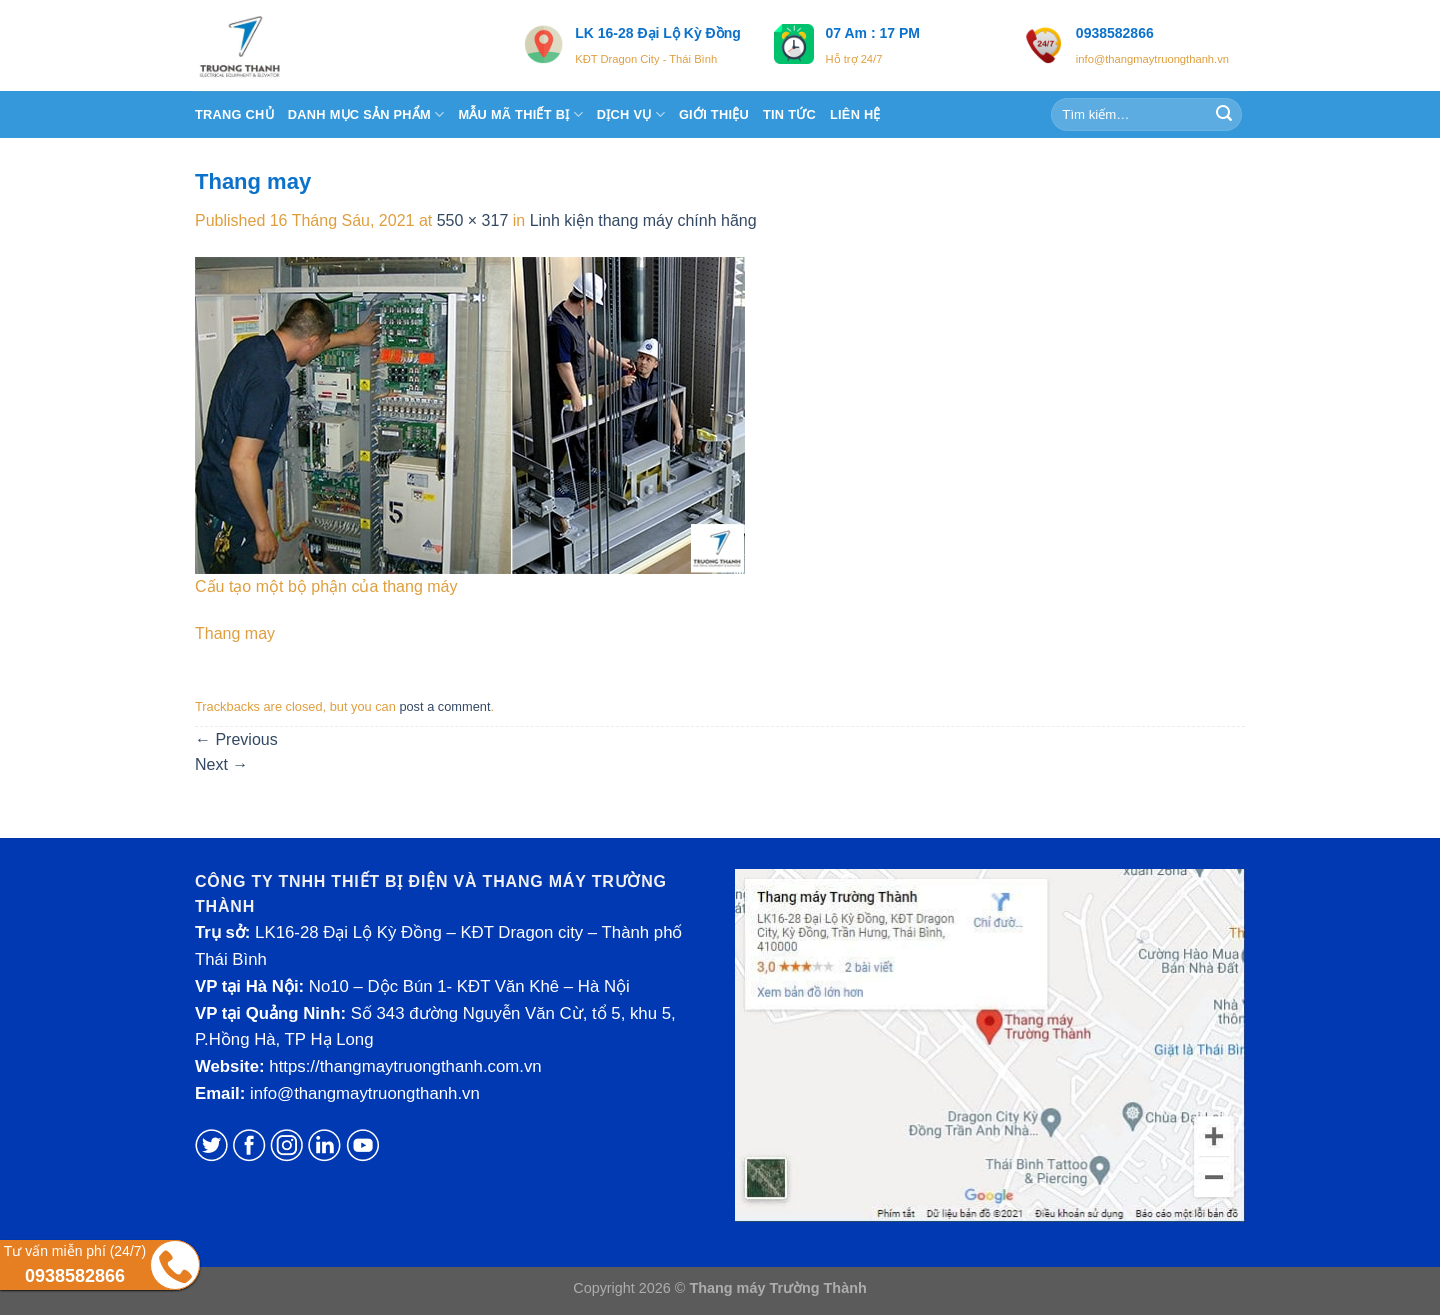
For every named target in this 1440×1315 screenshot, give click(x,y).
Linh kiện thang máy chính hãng (643, 220)
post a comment (444, 706)
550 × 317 (473, 220)
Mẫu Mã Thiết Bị (520, 114)
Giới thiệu (714, 114)
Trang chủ (234, 114)
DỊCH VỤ (631, 114)
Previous (236, 739)
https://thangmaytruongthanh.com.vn (405, 1066)
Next (221, 764)
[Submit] (1224, 115)
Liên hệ (855, 114)
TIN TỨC (789, 114)
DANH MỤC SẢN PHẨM (366, 114)
